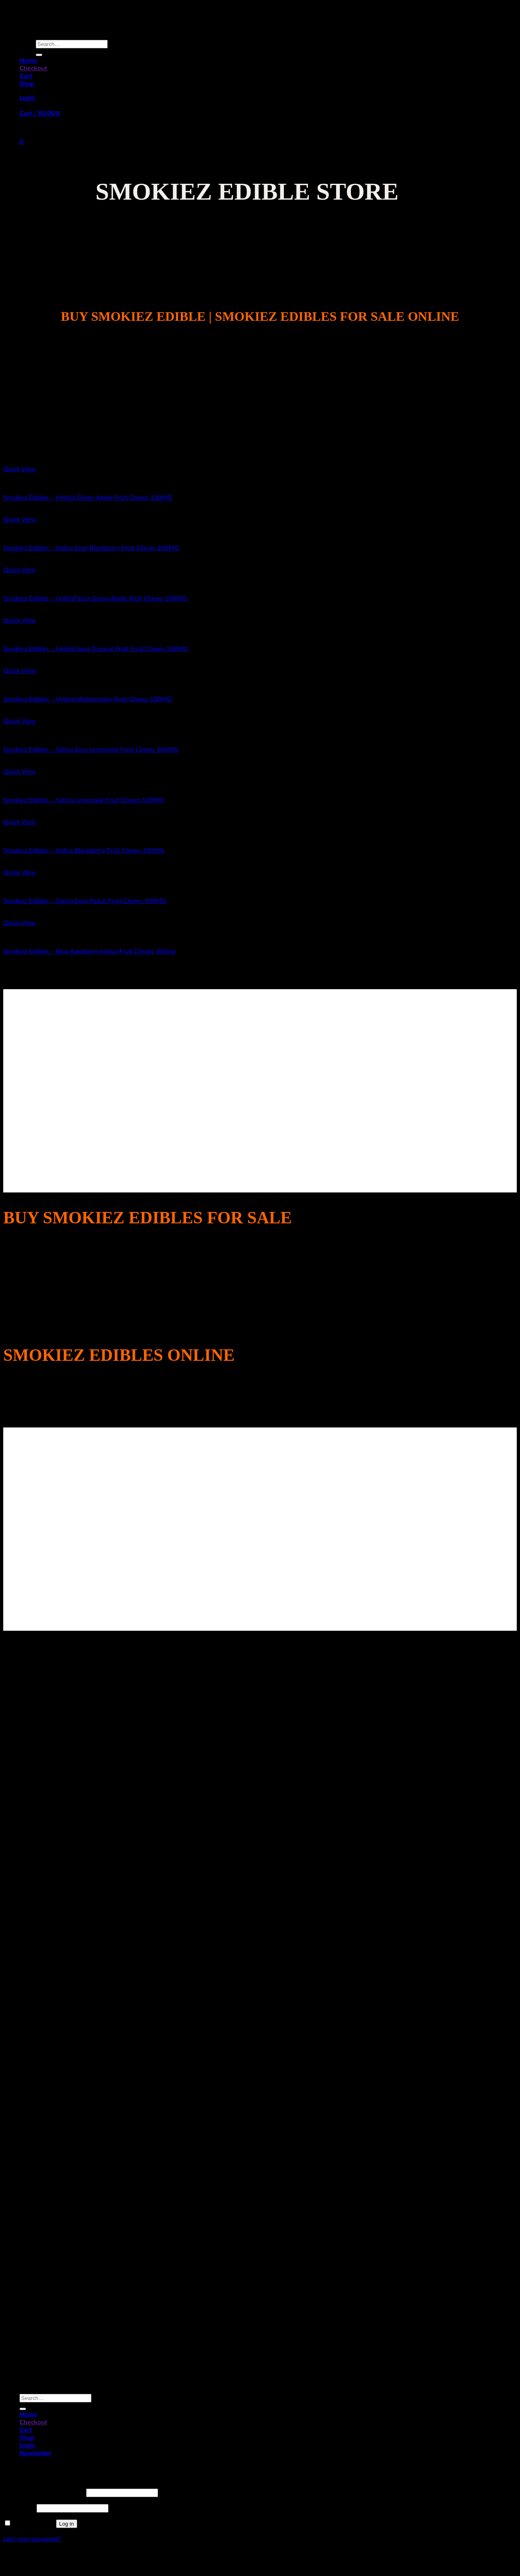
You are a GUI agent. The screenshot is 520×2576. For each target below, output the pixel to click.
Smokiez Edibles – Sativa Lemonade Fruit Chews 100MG (83, 799)
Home (28, 60)
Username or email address (43, 2492)
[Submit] (39, 55)
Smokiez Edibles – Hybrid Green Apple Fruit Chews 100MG (87, 497)
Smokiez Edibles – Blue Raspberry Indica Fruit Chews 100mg (89, 951)
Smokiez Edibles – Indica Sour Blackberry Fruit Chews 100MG (91, 547)
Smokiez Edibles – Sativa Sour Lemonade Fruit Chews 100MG (91, 749)
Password (19, 2507)
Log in (66, 2524)
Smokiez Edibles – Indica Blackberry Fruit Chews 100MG (84, 850)
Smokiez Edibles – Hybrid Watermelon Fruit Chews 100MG (87, 699)
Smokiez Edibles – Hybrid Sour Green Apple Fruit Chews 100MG (95, 598)
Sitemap (260, 2561)
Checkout (33, 68)
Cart (26, 75)
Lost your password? (32, 2538)
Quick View (19, 468)
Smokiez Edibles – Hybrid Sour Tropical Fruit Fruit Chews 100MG (95, 648)
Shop (27, 83)
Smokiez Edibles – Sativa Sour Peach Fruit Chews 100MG (84, 900)
